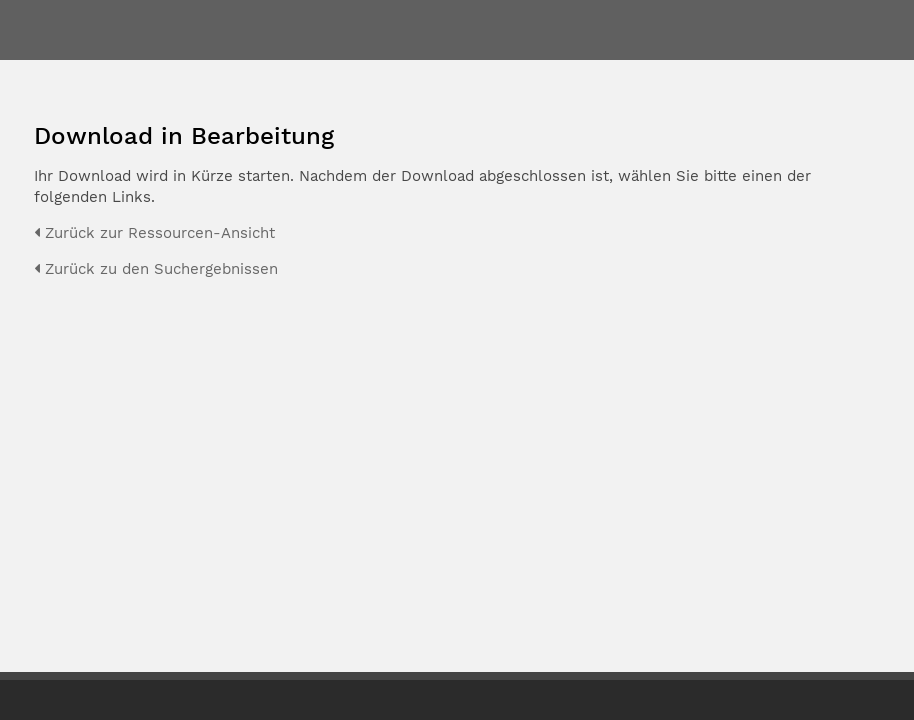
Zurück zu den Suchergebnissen (156, 269)
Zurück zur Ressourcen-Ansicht (154, 233)
